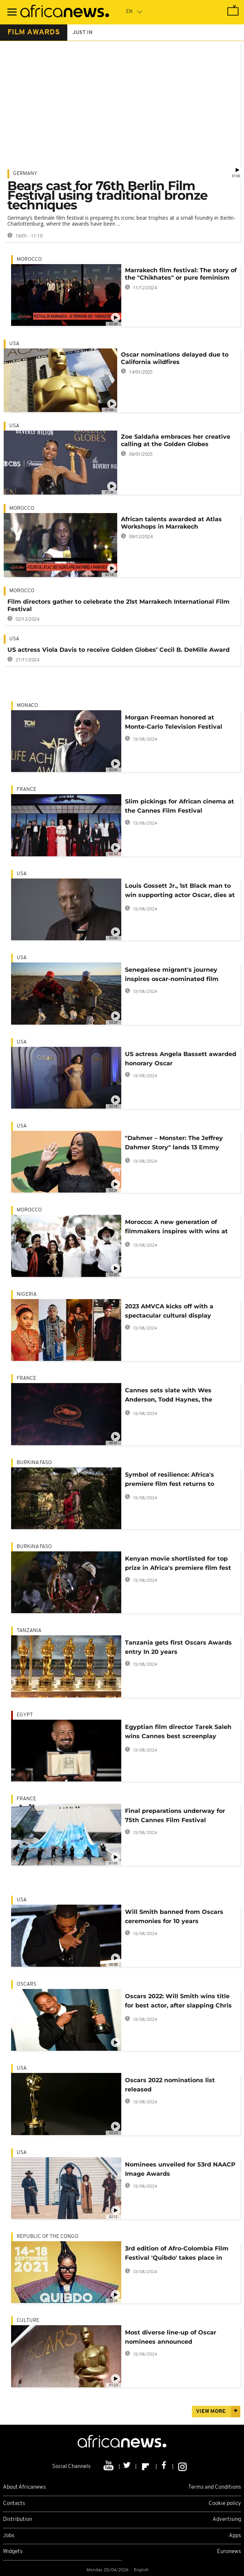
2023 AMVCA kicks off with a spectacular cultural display (169, 1311)
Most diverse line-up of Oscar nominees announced (170, 2337)
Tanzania (29, 1630)
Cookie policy (225, 2503)
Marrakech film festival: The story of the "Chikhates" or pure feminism (181, 274)
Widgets (13, 2552)
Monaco (27, 705)
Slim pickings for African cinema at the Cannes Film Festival (179, 806)
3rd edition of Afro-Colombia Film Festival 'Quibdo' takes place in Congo (176, 2254)
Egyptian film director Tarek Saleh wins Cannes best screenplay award (178, 1732)
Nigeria (27, 1294)
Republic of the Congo (47, 2236)
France (26, 789)
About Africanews (24, 2487)
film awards (33, 32)
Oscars (26, 1984)
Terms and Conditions (214, 2487)
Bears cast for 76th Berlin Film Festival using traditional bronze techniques (107, 195)
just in (82, 33)
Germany (25, 173)
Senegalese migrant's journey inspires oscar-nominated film (171, 974)
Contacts (14, 2503)
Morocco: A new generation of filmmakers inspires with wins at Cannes (176, 1227)
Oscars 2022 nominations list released (170, 2085)
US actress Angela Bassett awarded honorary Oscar (180, 1059)
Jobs (8, 2536)
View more (211, 2411)
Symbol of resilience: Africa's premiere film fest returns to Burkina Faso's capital (169, 1480)
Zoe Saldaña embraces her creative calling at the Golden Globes (175, 440)
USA (14, 344)
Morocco (29, 259)
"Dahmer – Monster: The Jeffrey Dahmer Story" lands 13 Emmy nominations (174, 1143)
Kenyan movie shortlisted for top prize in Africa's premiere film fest (178, 1563)
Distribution (17, 2519)
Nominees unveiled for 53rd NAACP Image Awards (180, 2169)
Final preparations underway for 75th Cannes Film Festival (175, 1815)
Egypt (25, 1715)
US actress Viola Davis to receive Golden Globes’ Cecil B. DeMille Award (118, 649)
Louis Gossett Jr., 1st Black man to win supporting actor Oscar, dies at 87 (180, 891)
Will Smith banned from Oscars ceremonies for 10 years (174, 1916)
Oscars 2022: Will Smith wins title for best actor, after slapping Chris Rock (178, 2002)
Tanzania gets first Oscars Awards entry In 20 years (178, 1647)
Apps (235, 2536)
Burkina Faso (34, 1463)
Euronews (229, 2552)
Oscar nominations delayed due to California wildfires (174, 358)
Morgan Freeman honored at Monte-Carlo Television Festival (173, 722)
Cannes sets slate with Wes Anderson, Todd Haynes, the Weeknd (168, 1396)
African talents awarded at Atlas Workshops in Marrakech (171, 523)
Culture (28, 2320)
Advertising (227, 2519)
